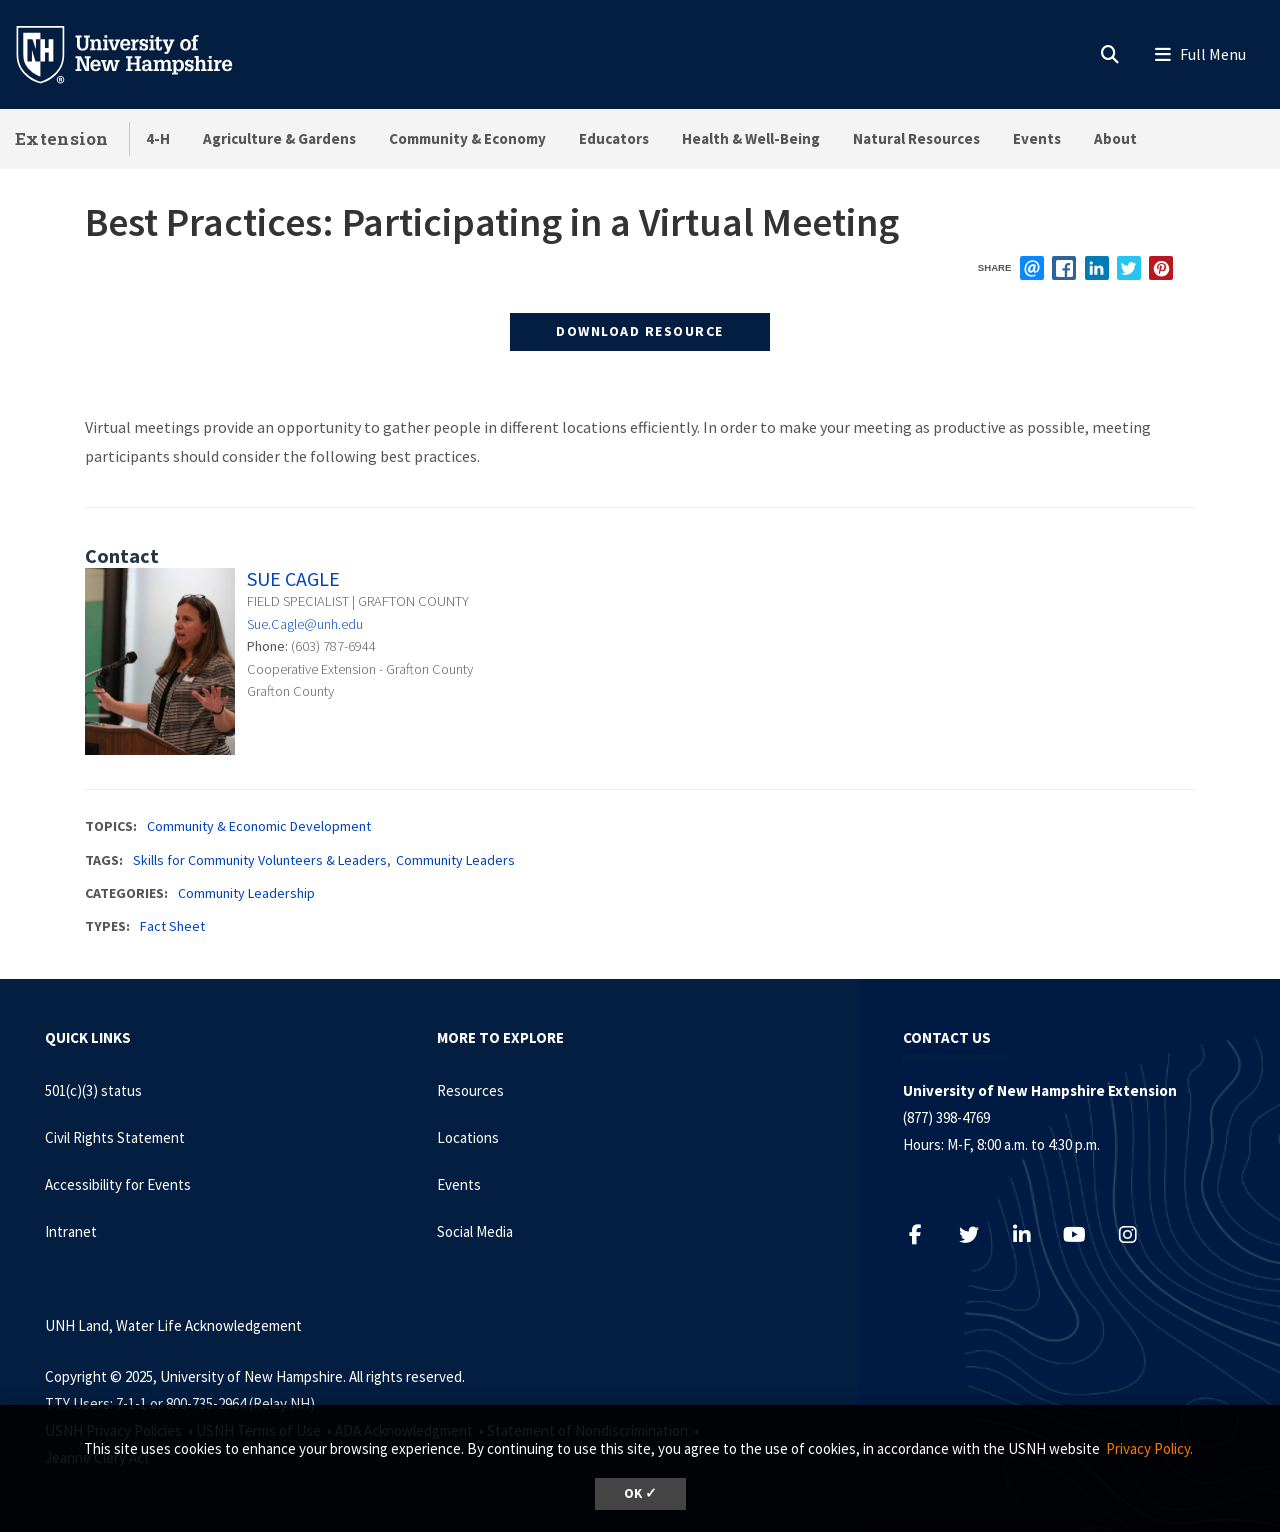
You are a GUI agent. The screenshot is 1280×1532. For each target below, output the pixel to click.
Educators (614, 138)
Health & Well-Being (751, 138)
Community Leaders (455, 860)
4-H (158, 138)
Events (1037, 138)
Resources (470, 1090)
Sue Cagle (293, 578)
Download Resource (640, 331)
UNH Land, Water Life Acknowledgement (173, 1325)
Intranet (71, 1231)
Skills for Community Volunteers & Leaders (260, 860)
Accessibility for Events (118, 1184)
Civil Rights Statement (115, 1137)
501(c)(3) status (93, 1090)
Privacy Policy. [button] (1149, 1448)
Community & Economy (467, 138)
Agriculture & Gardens (279, 138)
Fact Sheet (172, 926)
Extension (62, 138)
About (1115, 138)
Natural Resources (916, 138)
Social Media (475, 1231)
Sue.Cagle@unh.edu (305, 624)
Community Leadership (246, 893)
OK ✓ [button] (640, 1493)
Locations (468, 1137)
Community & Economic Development (259, 826)
